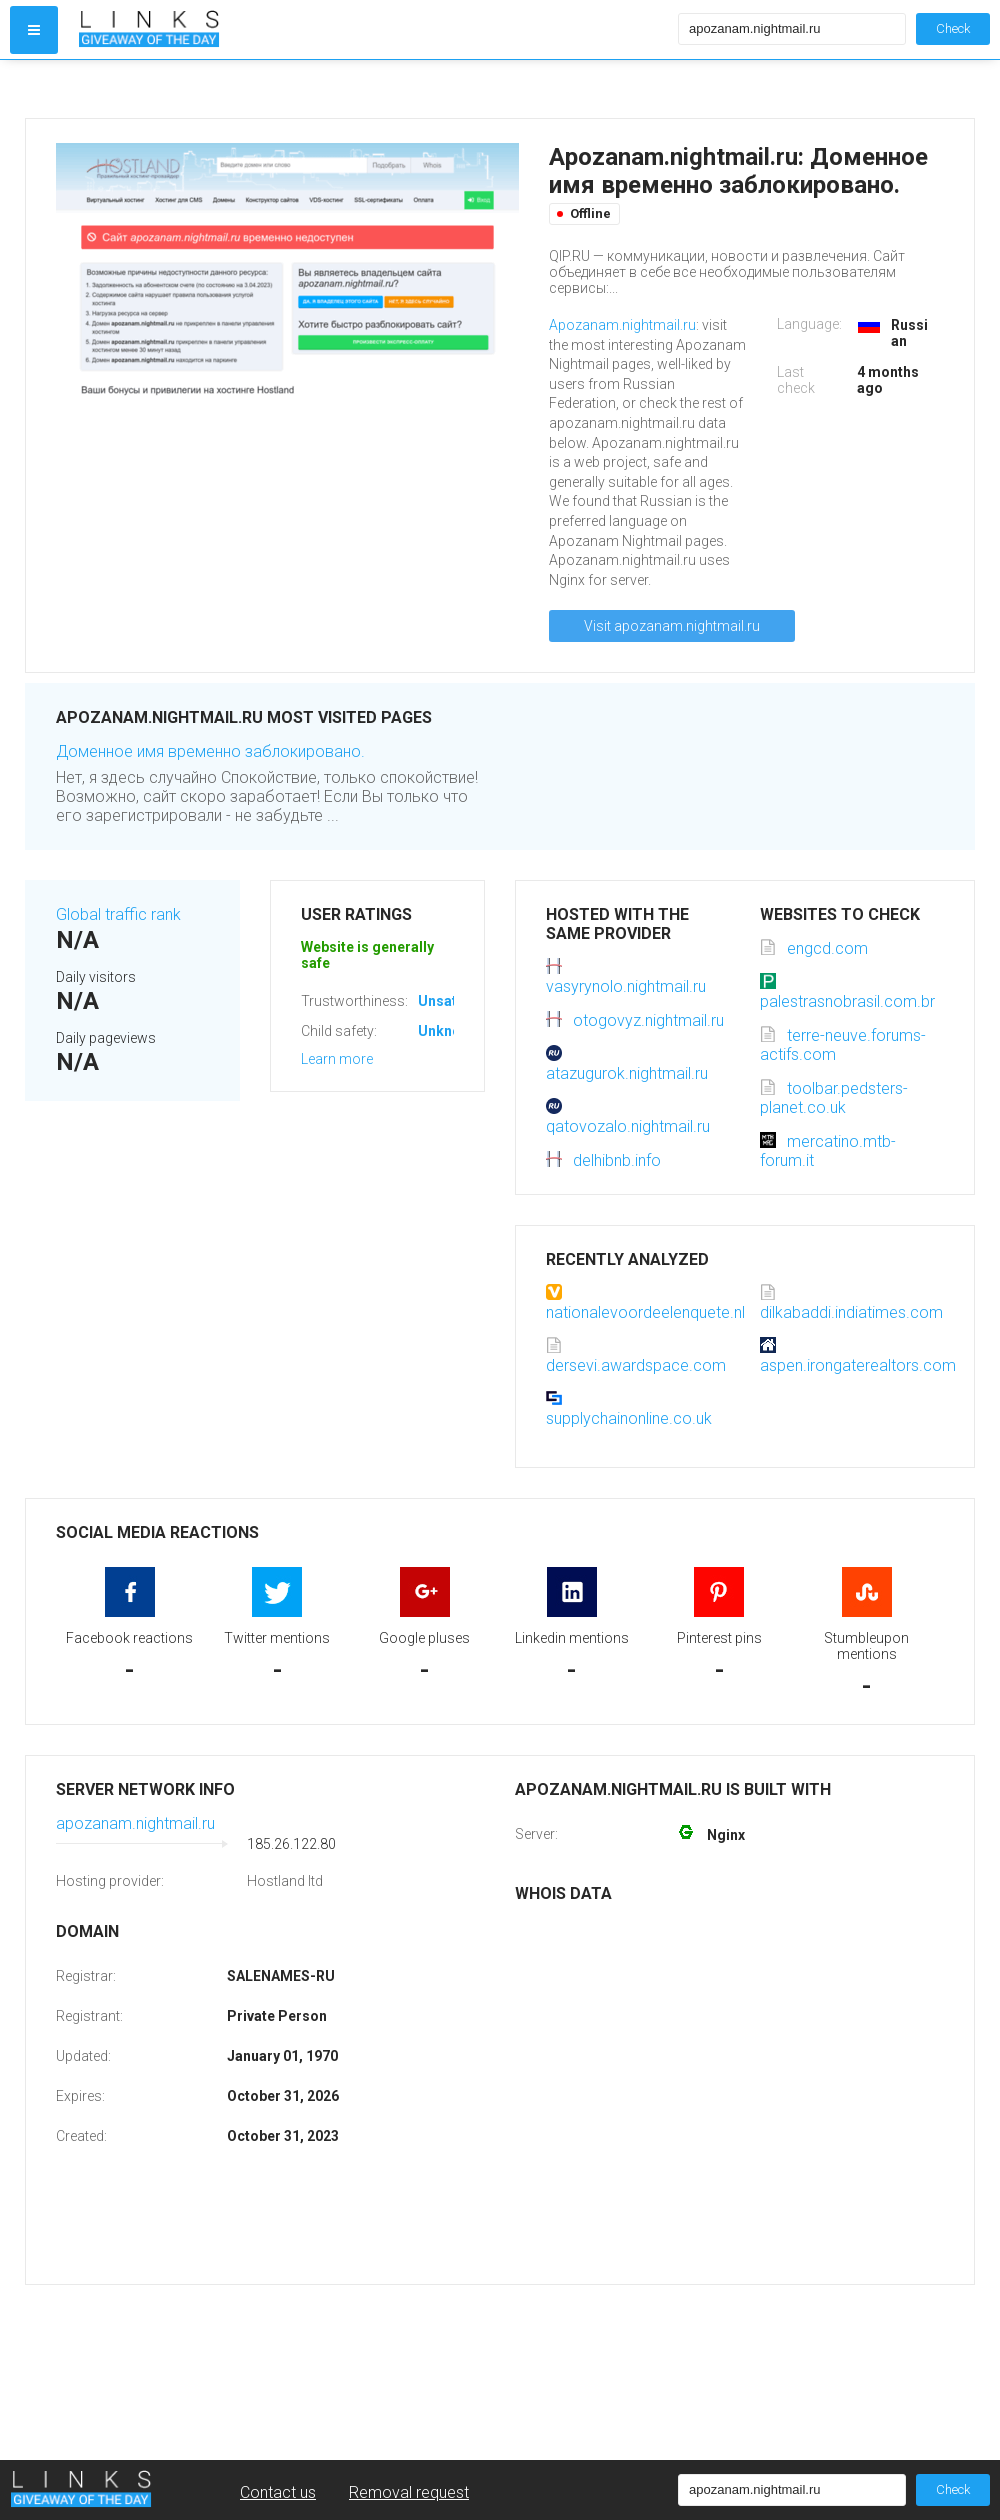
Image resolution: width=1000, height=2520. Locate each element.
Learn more (337, 1059)
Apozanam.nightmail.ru (622, 325)
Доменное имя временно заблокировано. (210, 751)
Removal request (409, 2492)
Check (953, 28)
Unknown (448, 1031)
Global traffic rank (118, 914)
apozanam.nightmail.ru (135, 1823)
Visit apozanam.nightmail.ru (672, 626)
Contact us (278, 2492)
